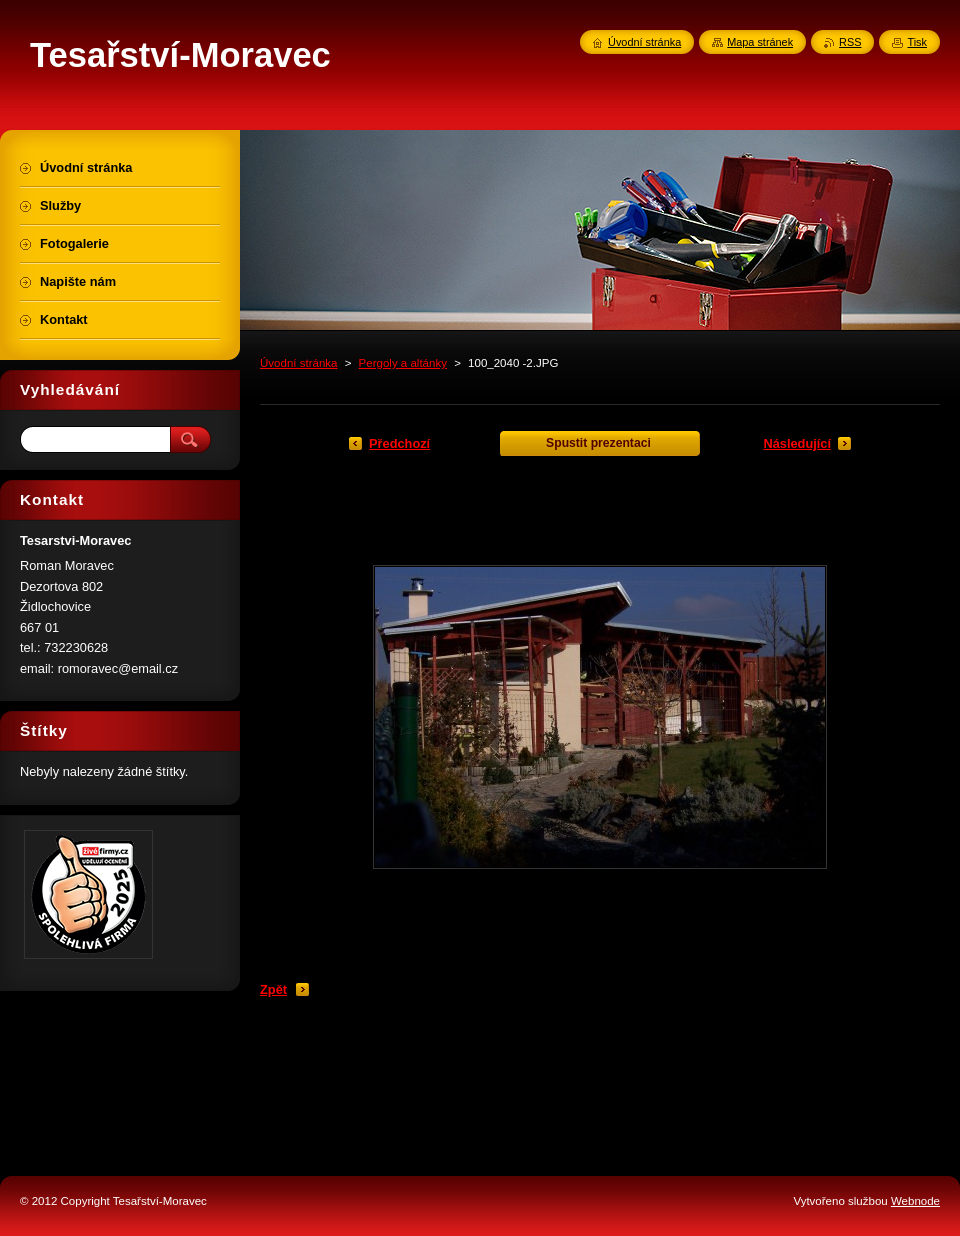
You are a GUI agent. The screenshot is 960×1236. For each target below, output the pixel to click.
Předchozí (399, 443)
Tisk (917, 42)
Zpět (273, 989)
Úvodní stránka (298, 363)
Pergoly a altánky (403, 363)
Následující (797, 443)
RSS (850, 42)
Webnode (915, 1201)
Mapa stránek (760, 42)
